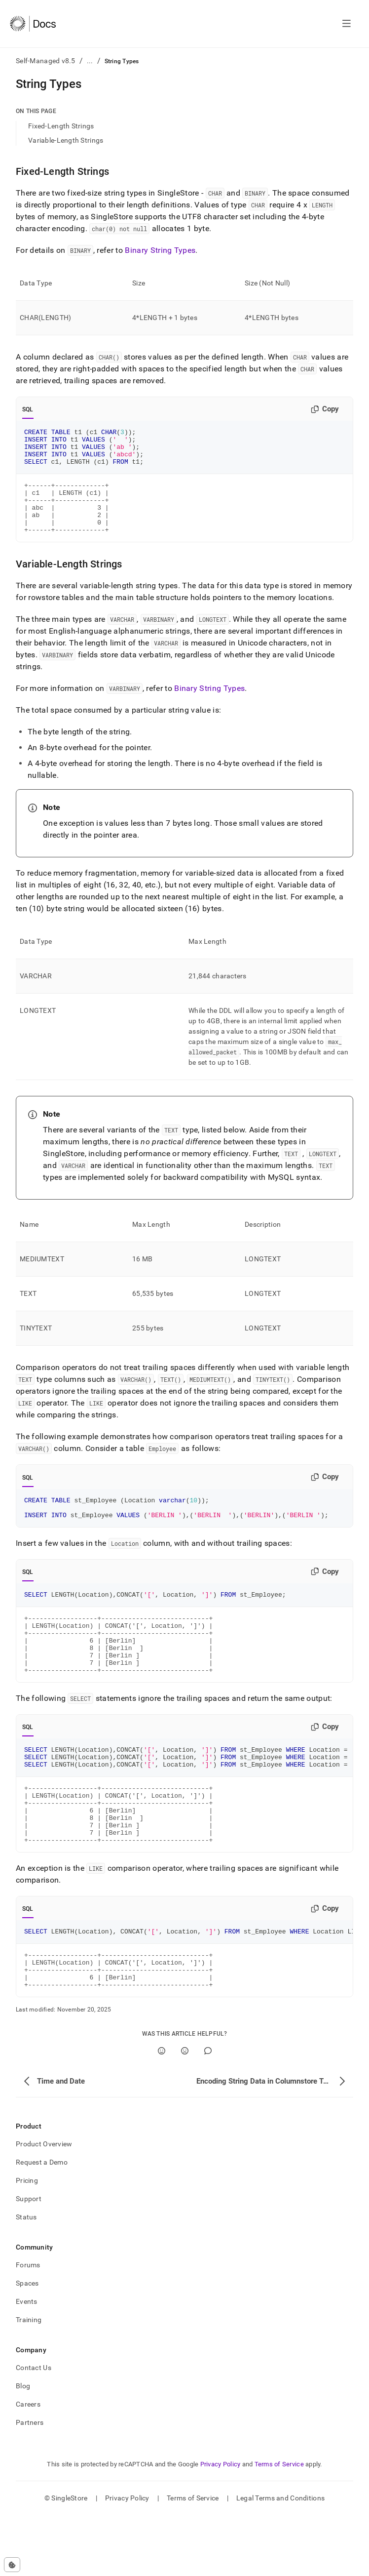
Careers (28, 2465)
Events (26, 2362)
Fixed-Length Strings (61, 126)
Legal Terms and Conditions (280, 2559)
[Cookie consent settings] (12, 2564)
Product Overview (44, 2205)
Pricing (27, 2241)
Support (28, 2259)
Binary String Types (160, 250)
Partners (29, 2483)
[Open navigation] (346, 24)
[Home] (33, 24)
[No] (184, 2111)
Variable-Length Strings (65, 140)
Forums (28, 2326)
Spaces (27, 2344)
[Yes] (161, 2111)
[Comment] (208, 2111)
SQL (28, 409)
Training (28, 2380)
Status (26, 2278)
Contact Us (33, 2428)
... (90, 61)
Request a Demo (42, 2223)
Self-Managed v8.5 (45, 61)
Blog (23, 2447)
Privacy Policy (220, 2525)
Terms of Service (279, 2525)
